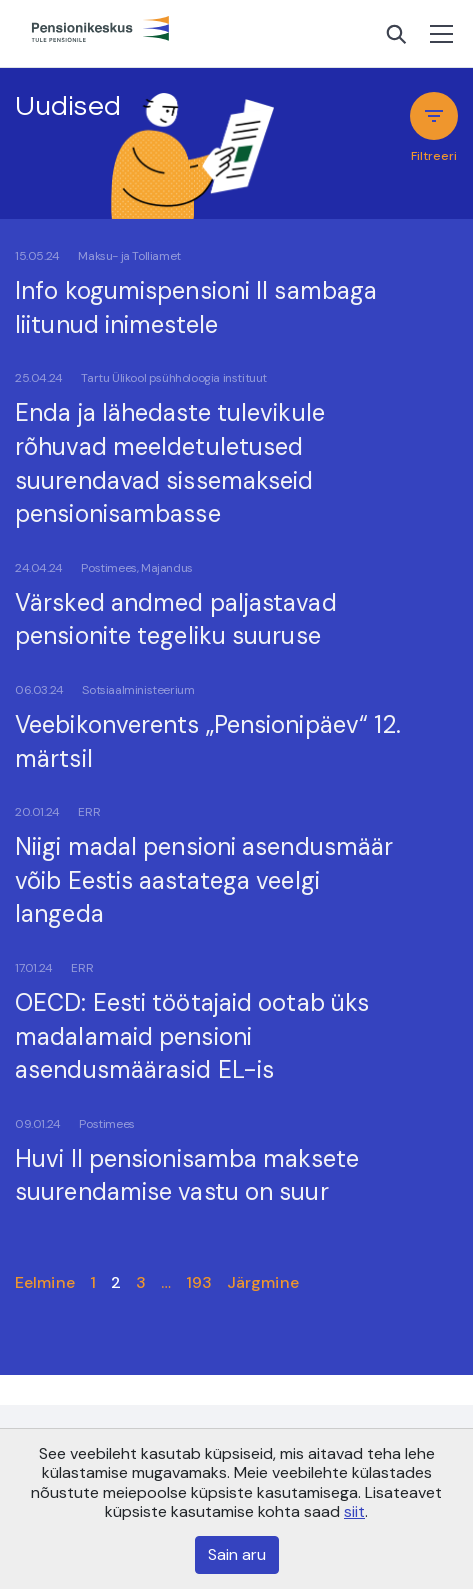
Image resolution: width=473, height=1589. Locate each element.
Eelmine (45, 1282)
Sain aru (237, 1554)
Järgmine (263, 1282)
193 (199, 1282)
